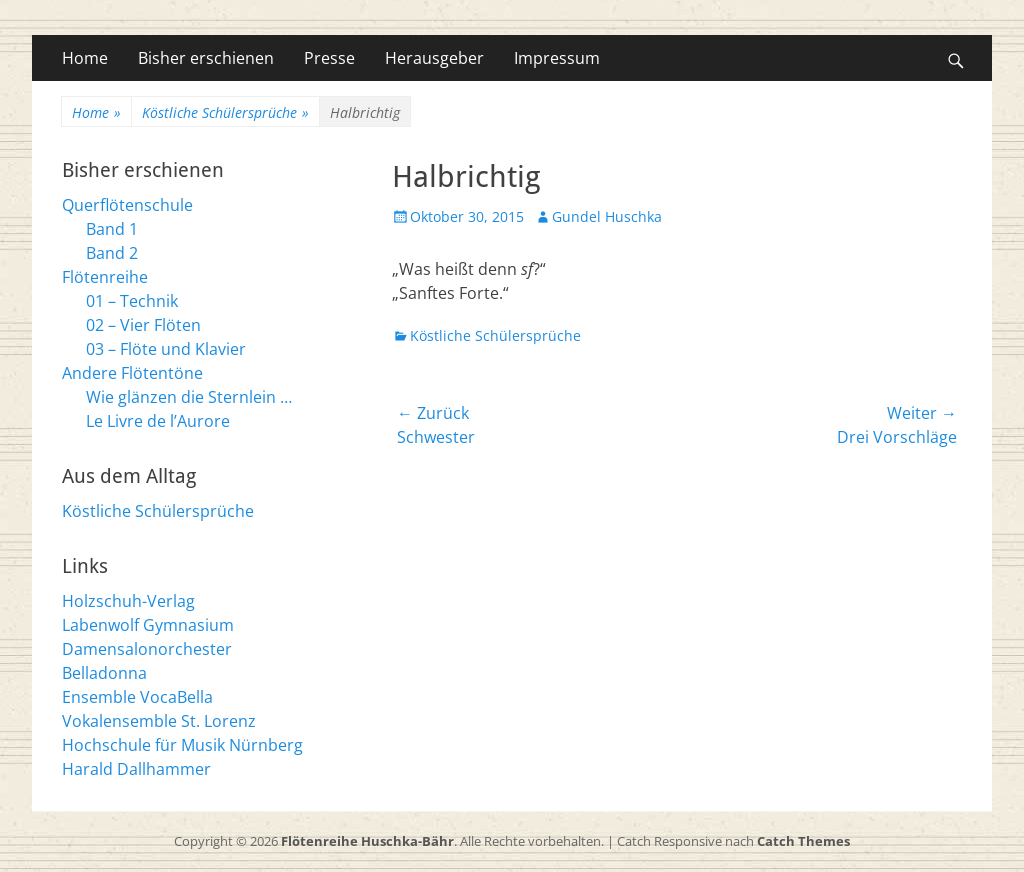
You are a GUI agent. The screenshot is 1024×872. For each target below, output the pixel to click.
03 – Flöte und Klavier (166, 349)
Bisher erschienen (206, 58)
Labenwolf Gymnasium (148, 625)
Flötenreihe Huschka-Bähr (367, 841)
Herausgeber (434, 58)
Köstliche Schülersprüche (225, 112)
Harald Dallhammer (136, 769)
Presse (329, 58)
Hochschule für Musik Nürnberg (182, 745)
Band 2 (112, 253)
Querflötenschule (127, 205)
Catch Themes (803, 841)
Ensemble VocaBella (137, 697)
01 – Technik (132, 301)
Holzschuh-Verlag (128, 601)
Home (85, 58)
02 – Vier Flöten (143, 325)
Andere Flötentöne (132, 373)
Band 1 (112, 229)
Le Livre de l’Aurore (158, 421)
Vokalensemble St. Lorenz (159, 721)
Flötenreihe (105, 277)
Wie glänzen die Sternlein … (189, 397)
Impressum (557, 58)
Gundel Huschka (607, 216)
